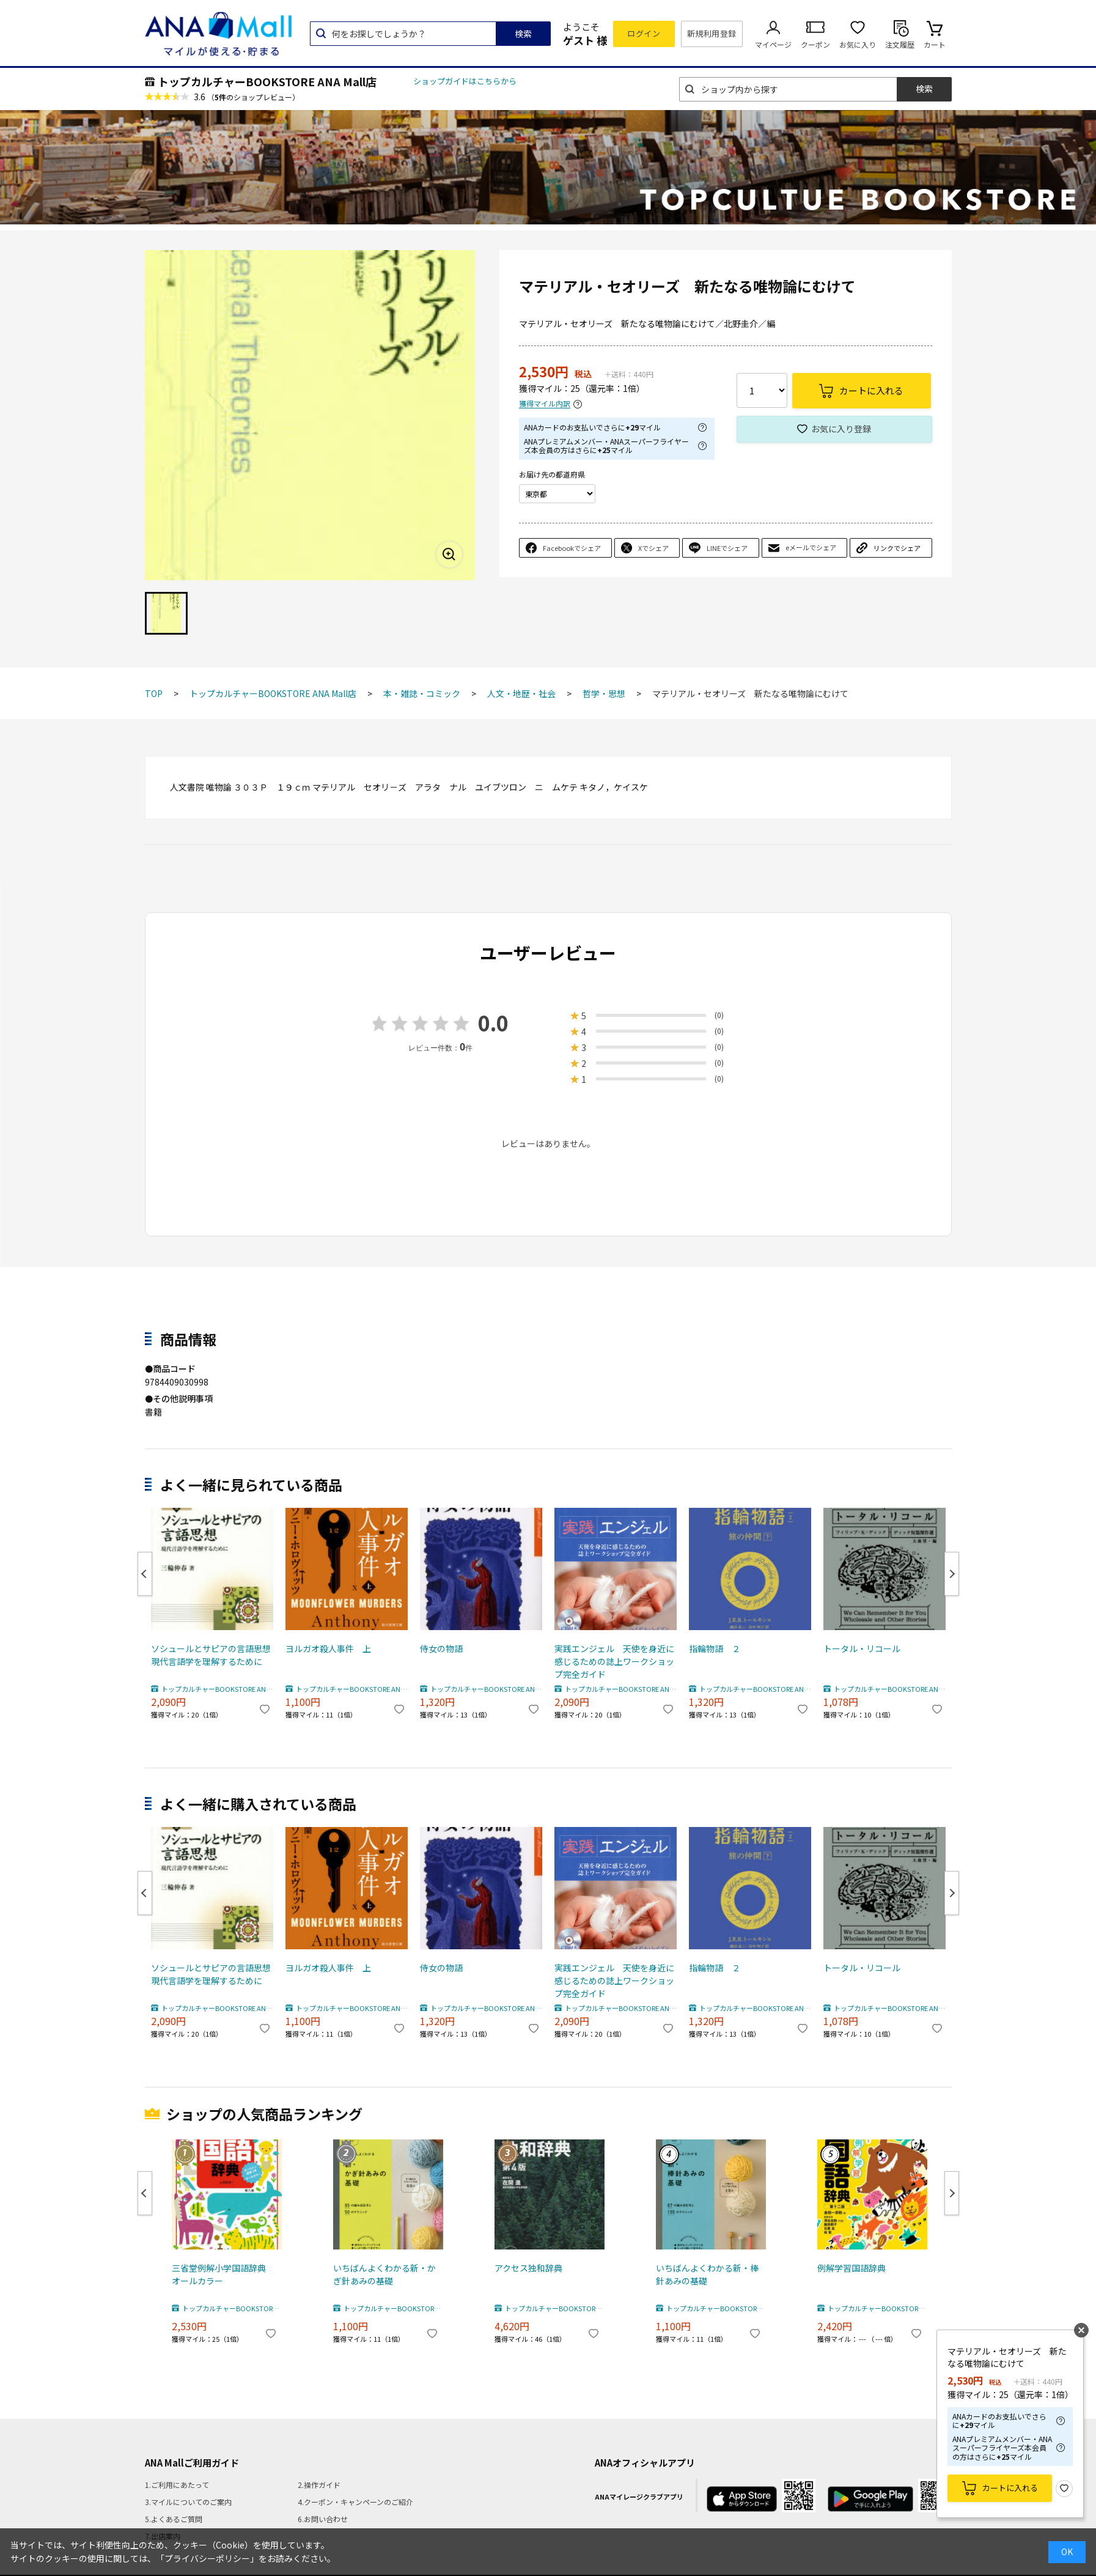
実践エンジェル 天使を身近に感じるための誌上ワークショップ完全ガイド (614, 1661)
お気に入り (857, 44)
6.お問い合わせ (323, 2519)
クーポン (815, 44)
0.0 (493, 1023)
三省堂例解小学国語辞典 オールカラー (223, 2274)
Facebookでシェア (572, 548)
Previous (145, 1574)
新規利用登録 (712, 33)
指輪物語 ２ (714, 1648)
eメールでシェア (810, 547)
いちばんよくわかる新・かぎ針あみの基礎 (384, 2274)
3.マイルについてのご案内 (188, 2502)
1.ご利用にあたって (177, 2484)
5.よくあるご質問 (173, 2519)
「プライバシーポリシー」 (207, 2558)
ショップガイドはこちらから (465, 81)
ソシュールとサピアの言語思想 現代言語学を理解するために (212, 1654)
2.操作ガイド (319, 2484)
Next (951, 1574)
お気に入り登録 (841, 429)
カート (935, 44)
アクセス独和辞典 (528, 2268)
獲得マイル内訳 (544, 403)
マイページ (773, 44)
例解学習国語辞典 (851, 2268)
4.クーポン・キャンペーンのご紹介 (355, 2502)
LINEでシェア (727, 548)
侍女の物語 (441, 1648)
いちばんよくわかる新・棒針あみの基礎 (707, 2274)
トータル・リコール (861, 1648)
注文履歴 (899, 44)
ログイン (643, 33)
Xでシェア (653, 548)
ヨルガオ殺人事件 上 (328, 1648)
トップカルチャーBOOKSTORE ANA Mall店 (267, 81)
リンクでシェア (897, 548)
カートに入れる (1010, 2487)
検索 (523, 34)
